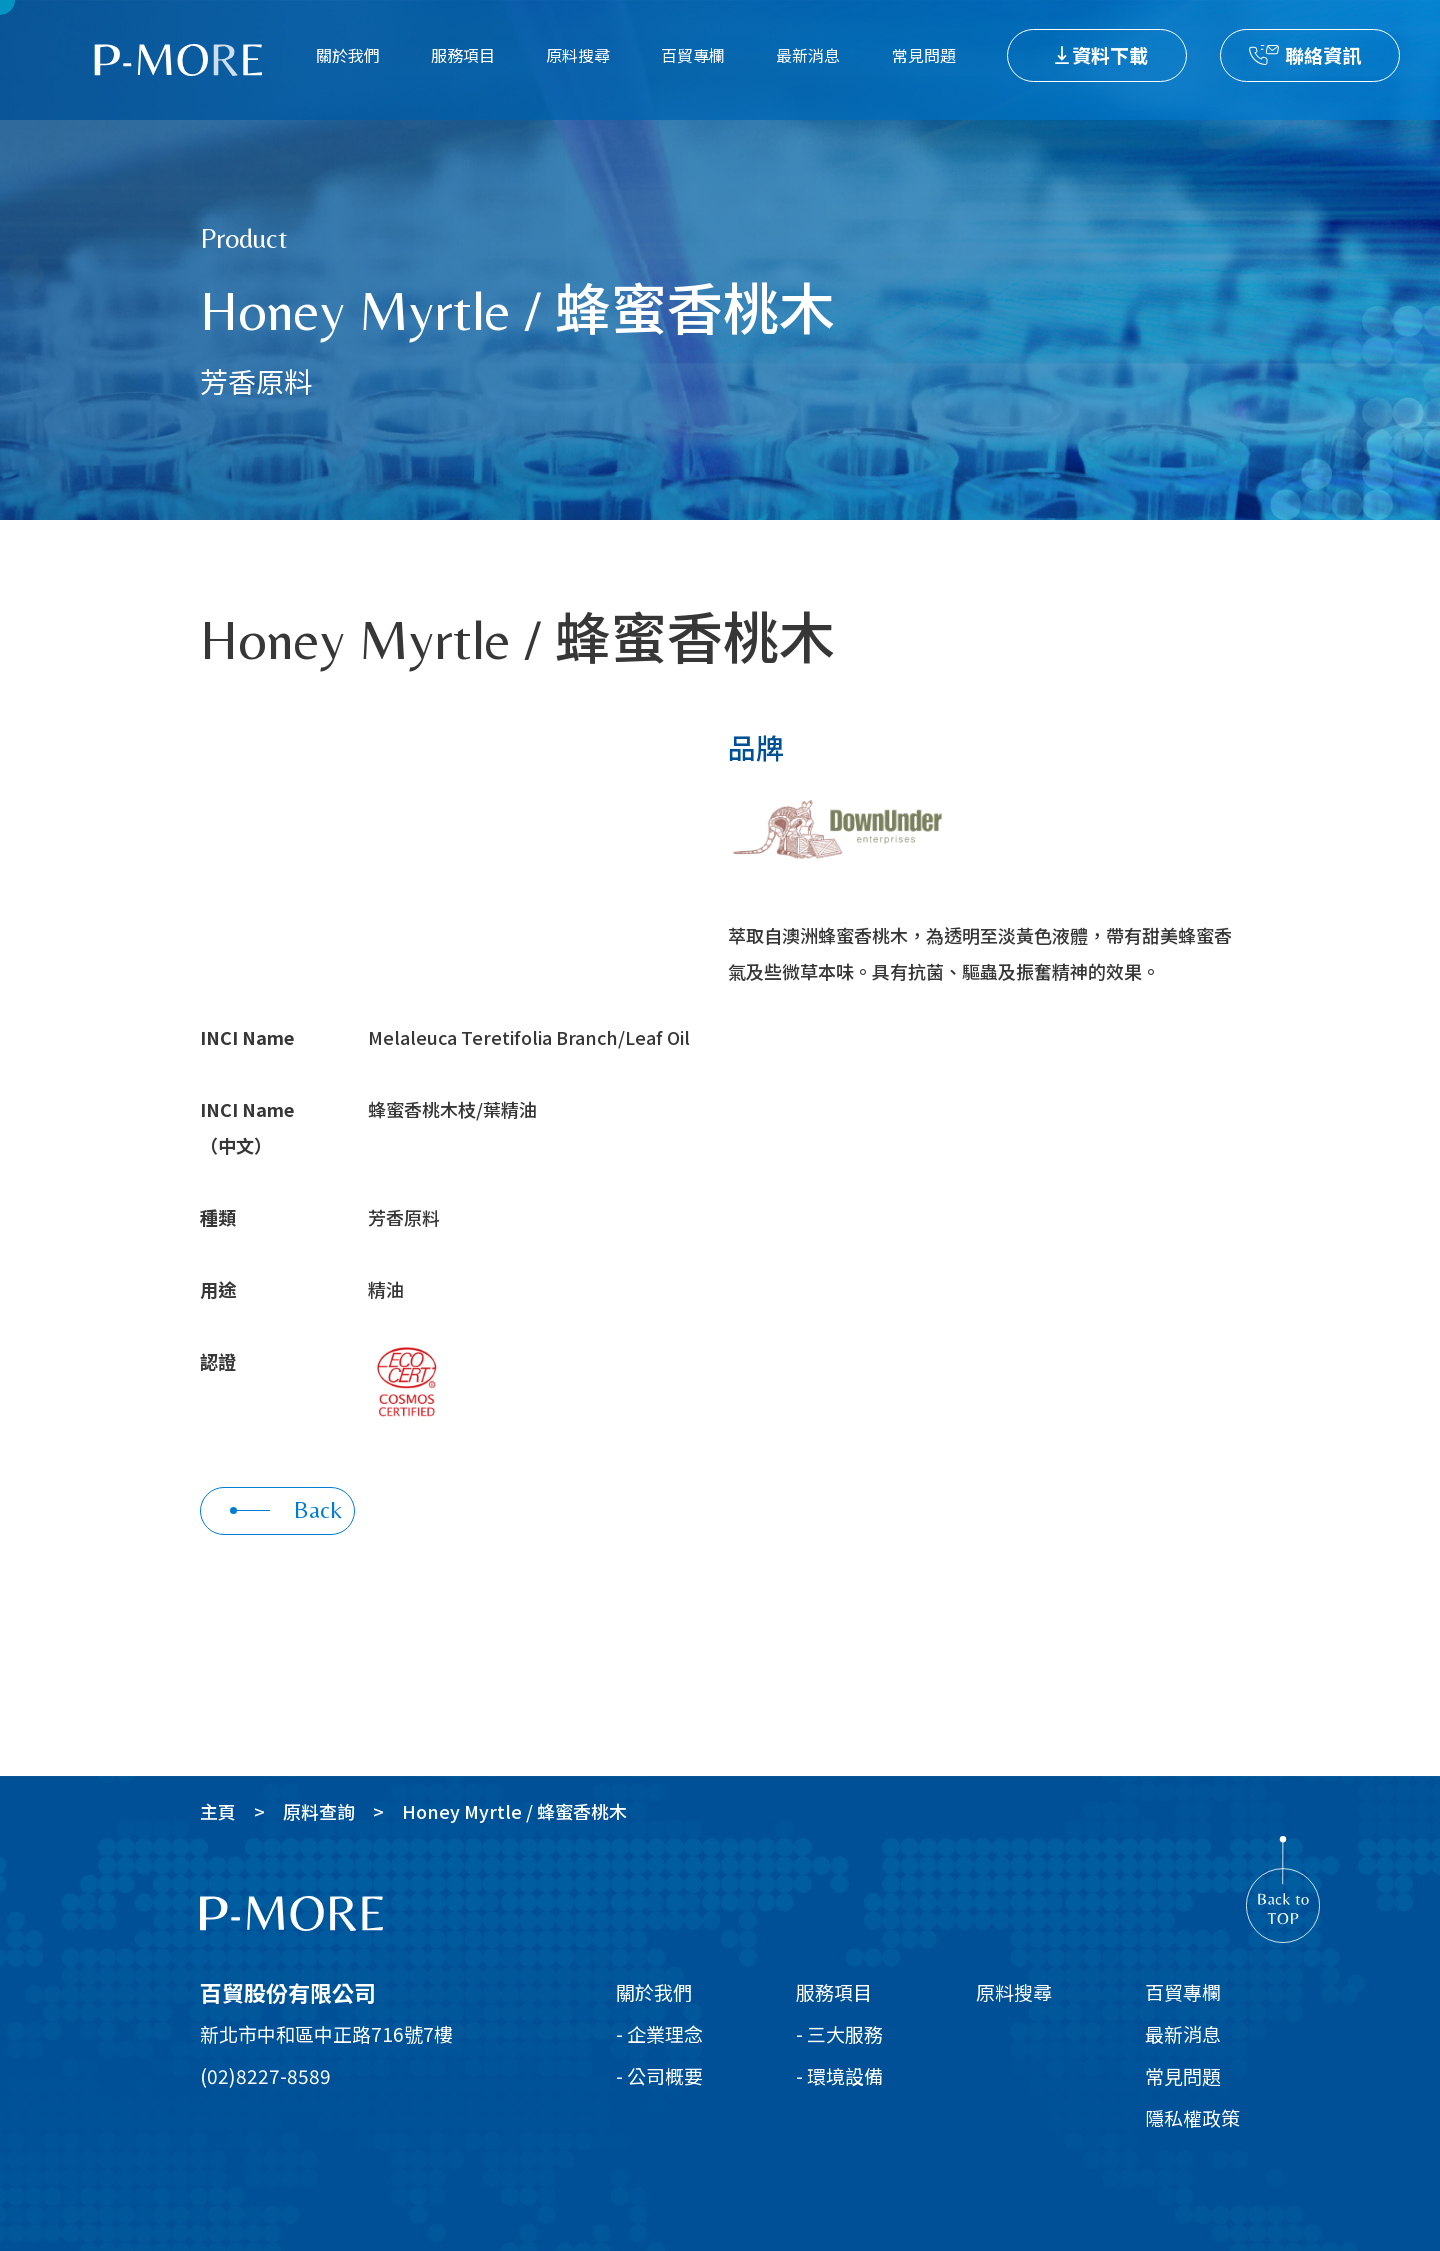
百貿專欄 (693, 55)
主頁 (218, 1811)
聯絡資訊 (1323, 54)
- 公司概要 (659, 2075)
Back (286, 1509)
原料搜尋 (578, 55)
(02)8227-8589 (265, 2075)
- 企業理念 (659, 2033)
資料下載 (1110, 54)
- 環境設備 (839, 2075)
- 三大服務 (839, 2033)
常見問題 (924, 55)
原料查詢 (319, 1811)
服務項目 (463, 55)
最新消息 (808, 55)
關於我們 (348, 55)
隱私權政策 (1192, 2117)
